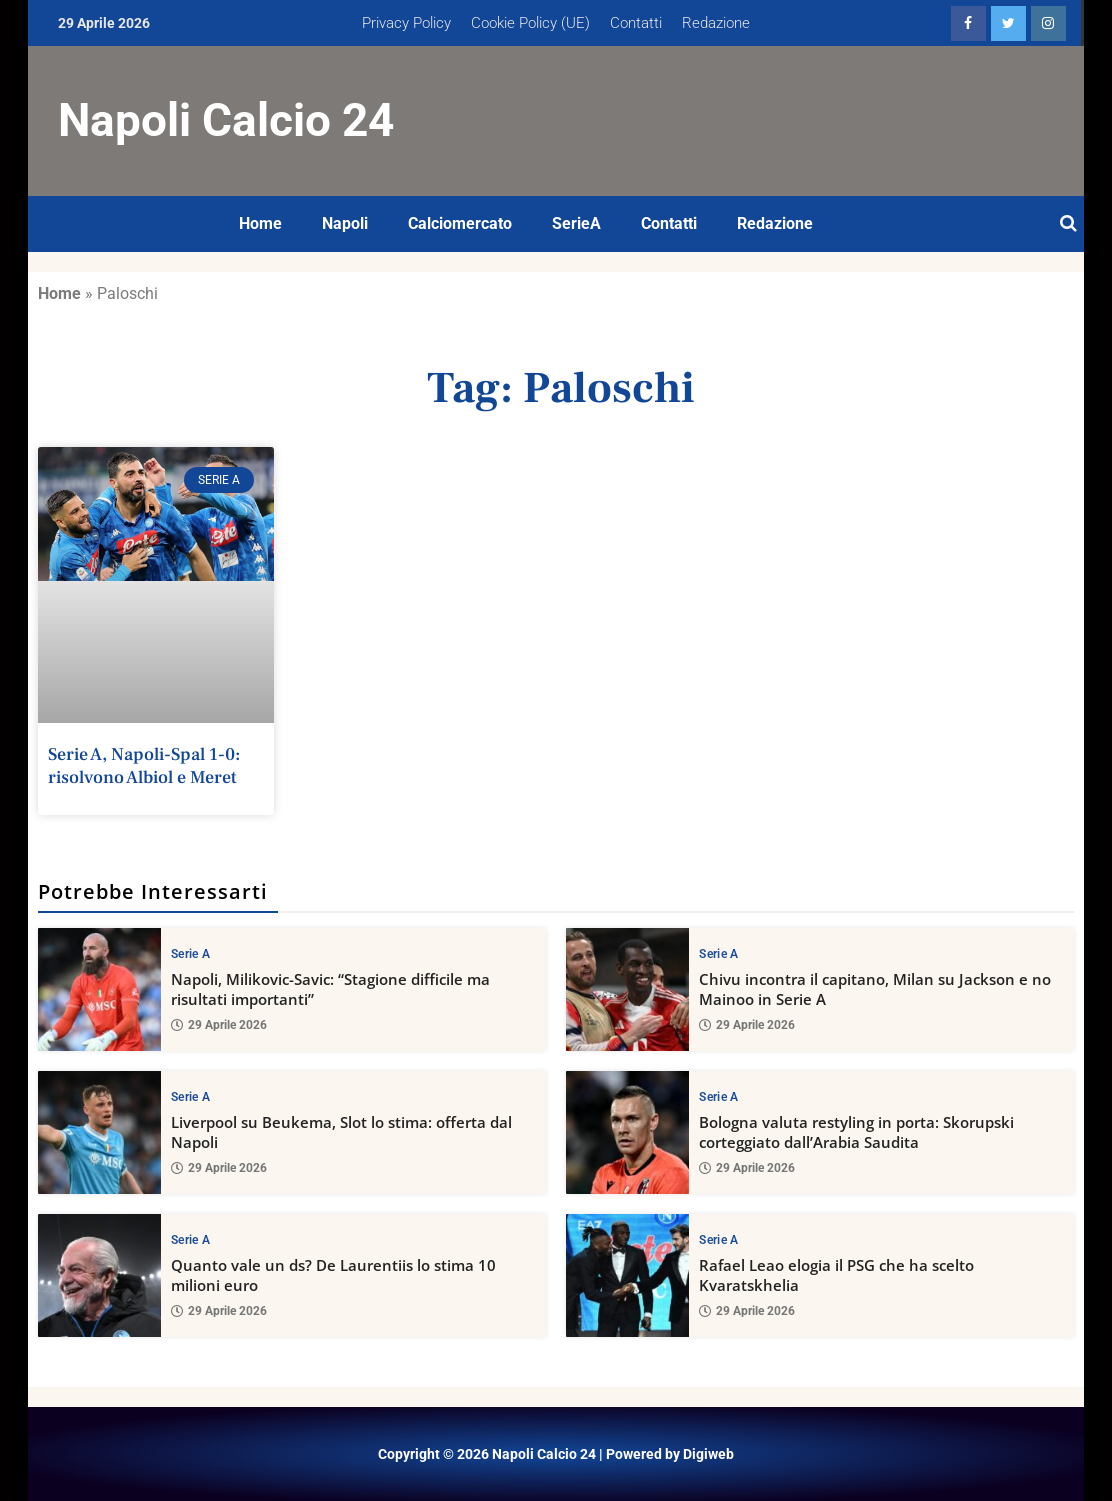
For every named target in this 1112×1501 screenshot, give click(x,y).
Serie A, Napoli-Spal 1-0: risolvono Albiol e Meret (144, 766)
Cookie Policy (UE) (530, 23)
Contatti (636, 23)
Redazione (716, 23)
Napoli (345, 223)
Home (260, 223)
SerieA (576, 223)
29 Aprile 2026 (219, 1025)
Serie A (190, 953)
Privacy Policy (406, 23)
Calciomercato (460, 223)
